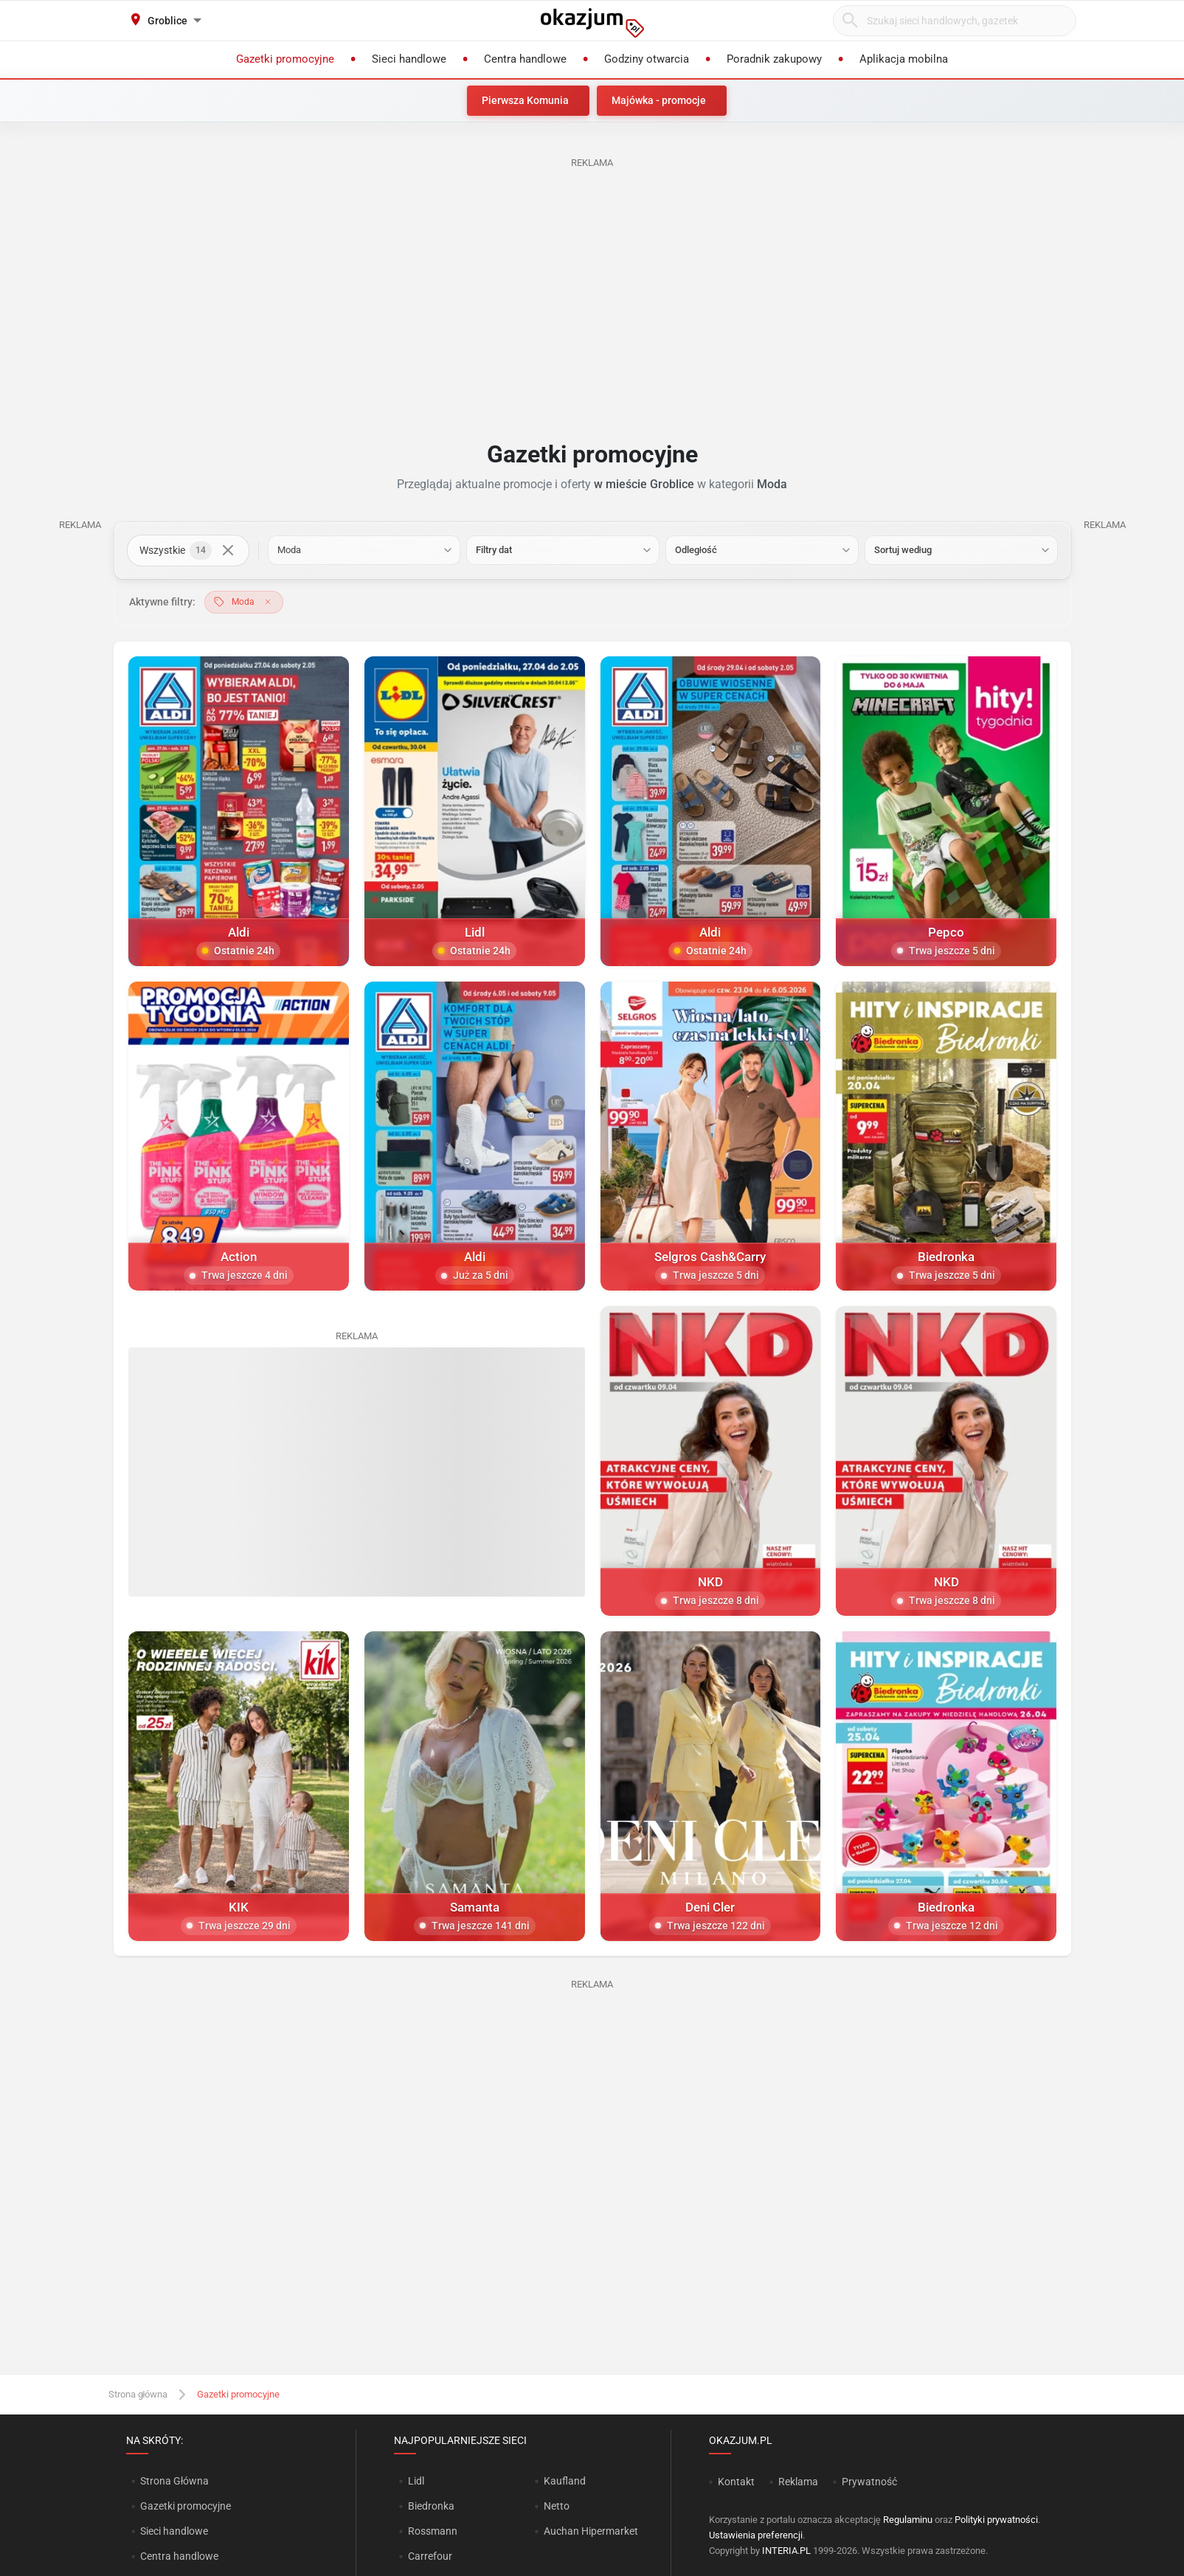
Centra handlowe (179, 2556)
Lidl (416, 2481)
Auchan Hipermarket (591, 2531)
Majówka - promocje (659, 100)
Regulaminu (907, 2519)
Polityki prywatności (996, 2519)
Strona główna (138, 2394)
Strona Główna (174, 2481)
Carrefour (430, 2556)
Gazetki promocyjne (185, 2506)
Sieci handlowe (174, 2531)
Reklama (798, 2482)
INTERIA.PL (786, 2550)
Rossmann (432, 2531)
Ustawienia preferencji (756, 2535)
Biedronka (431, 2506)
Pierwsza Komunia (525, 100)
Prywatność (869, 2482)
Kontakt (736, 2482)
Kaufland (565, 2481)
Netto (557, 2506)
